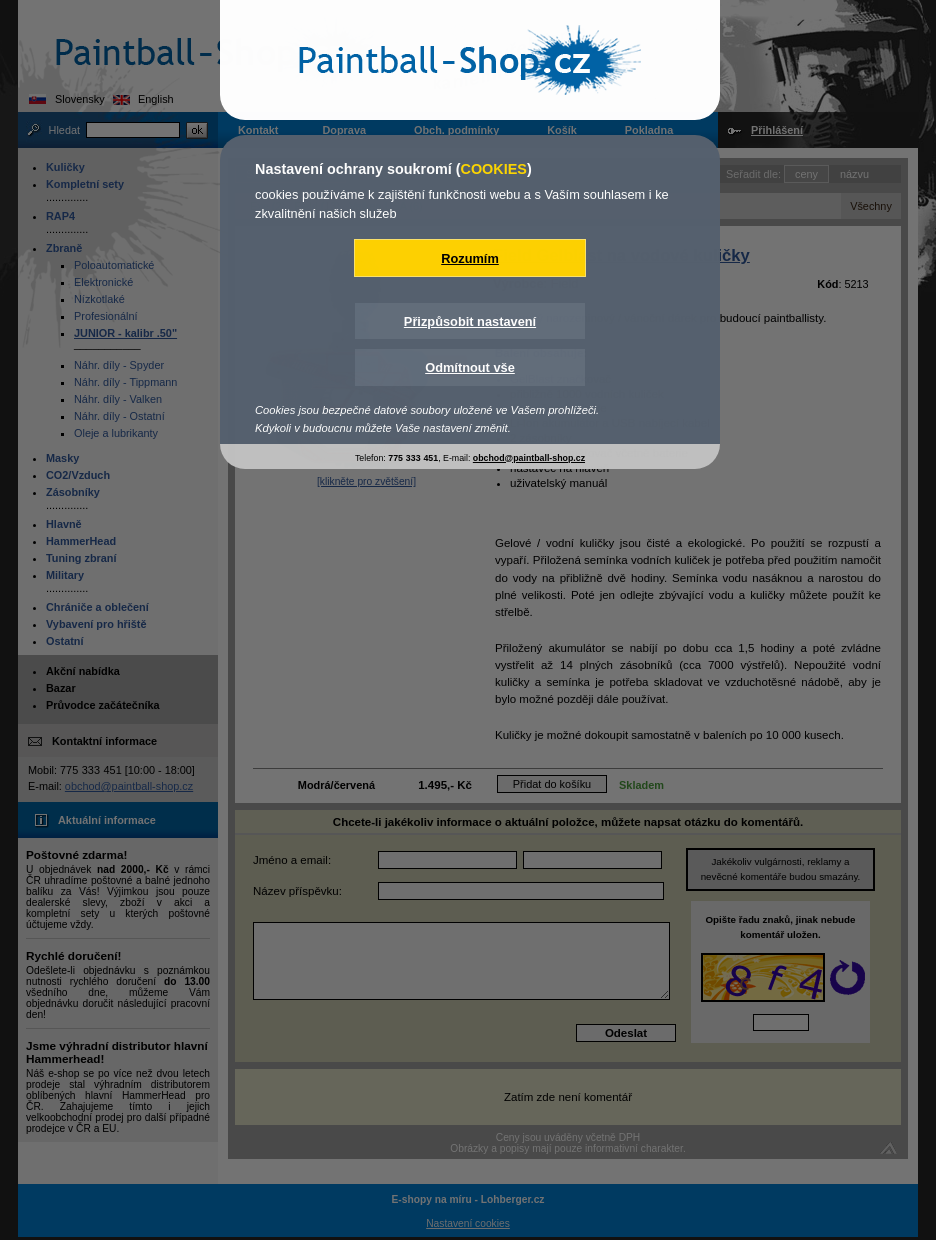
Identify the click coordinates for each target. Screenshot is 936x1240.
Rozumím (470, 258)
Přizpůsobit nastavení (470, 321)
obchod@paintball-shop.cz (529, 458)
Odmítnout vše (470, 367)
